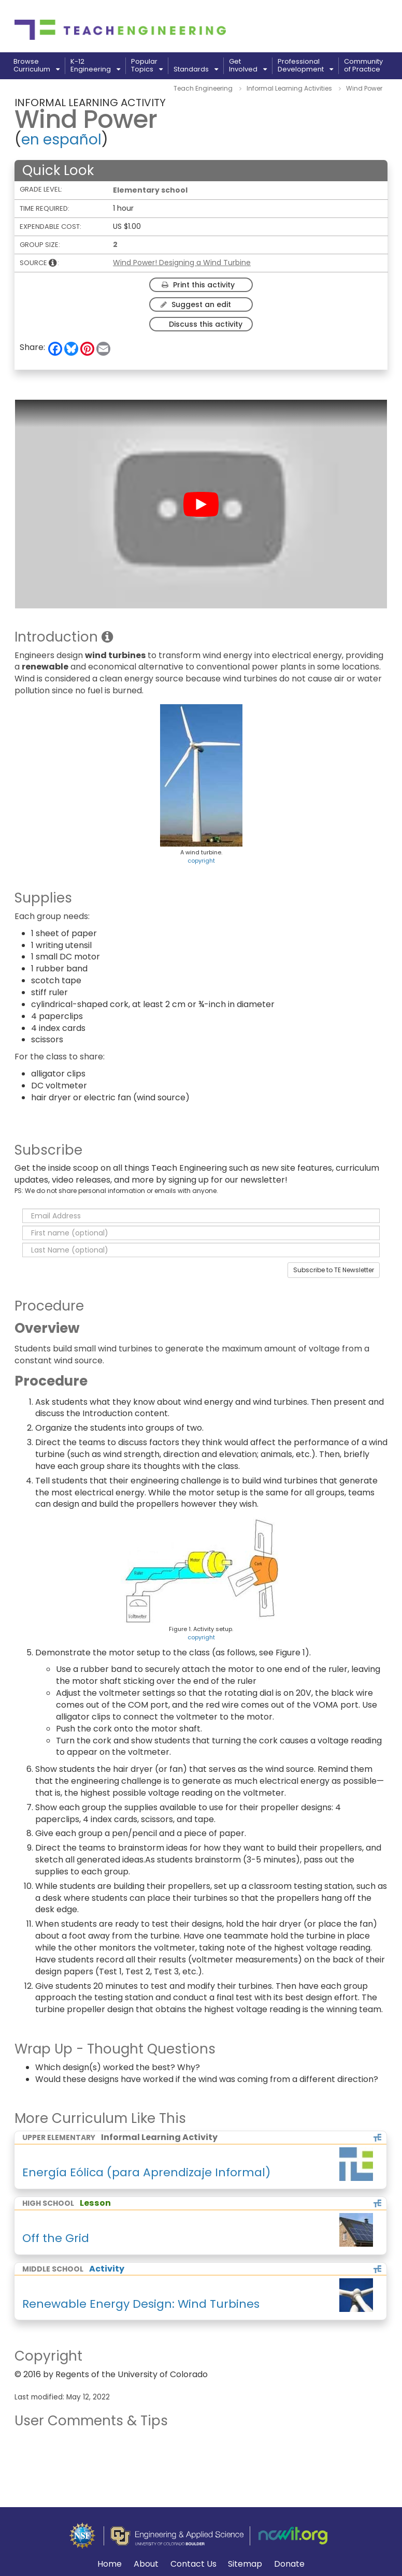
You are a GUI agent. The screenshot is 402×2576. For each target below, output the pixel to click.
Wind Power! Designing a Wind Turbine (182, 262)
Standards (196, 69)
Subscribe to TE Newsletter (333, 1269)
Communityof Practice (363, 65)
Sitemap (245, 2564)
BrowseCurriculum (36, 65)
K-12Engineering (95, 65)
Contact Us (193, 2564)
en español (61, 139)
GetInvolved (248, 65)
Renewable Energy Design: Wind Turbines (141, 2304)
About (146, 2564)
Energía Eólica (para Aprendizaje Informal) (146, 2172)
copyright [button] (201, 860)
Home (109, 2564)
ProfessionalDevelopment (305, 65)
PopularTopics (147, 65)
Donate (289, 2564)
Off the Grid (55, 2238)
